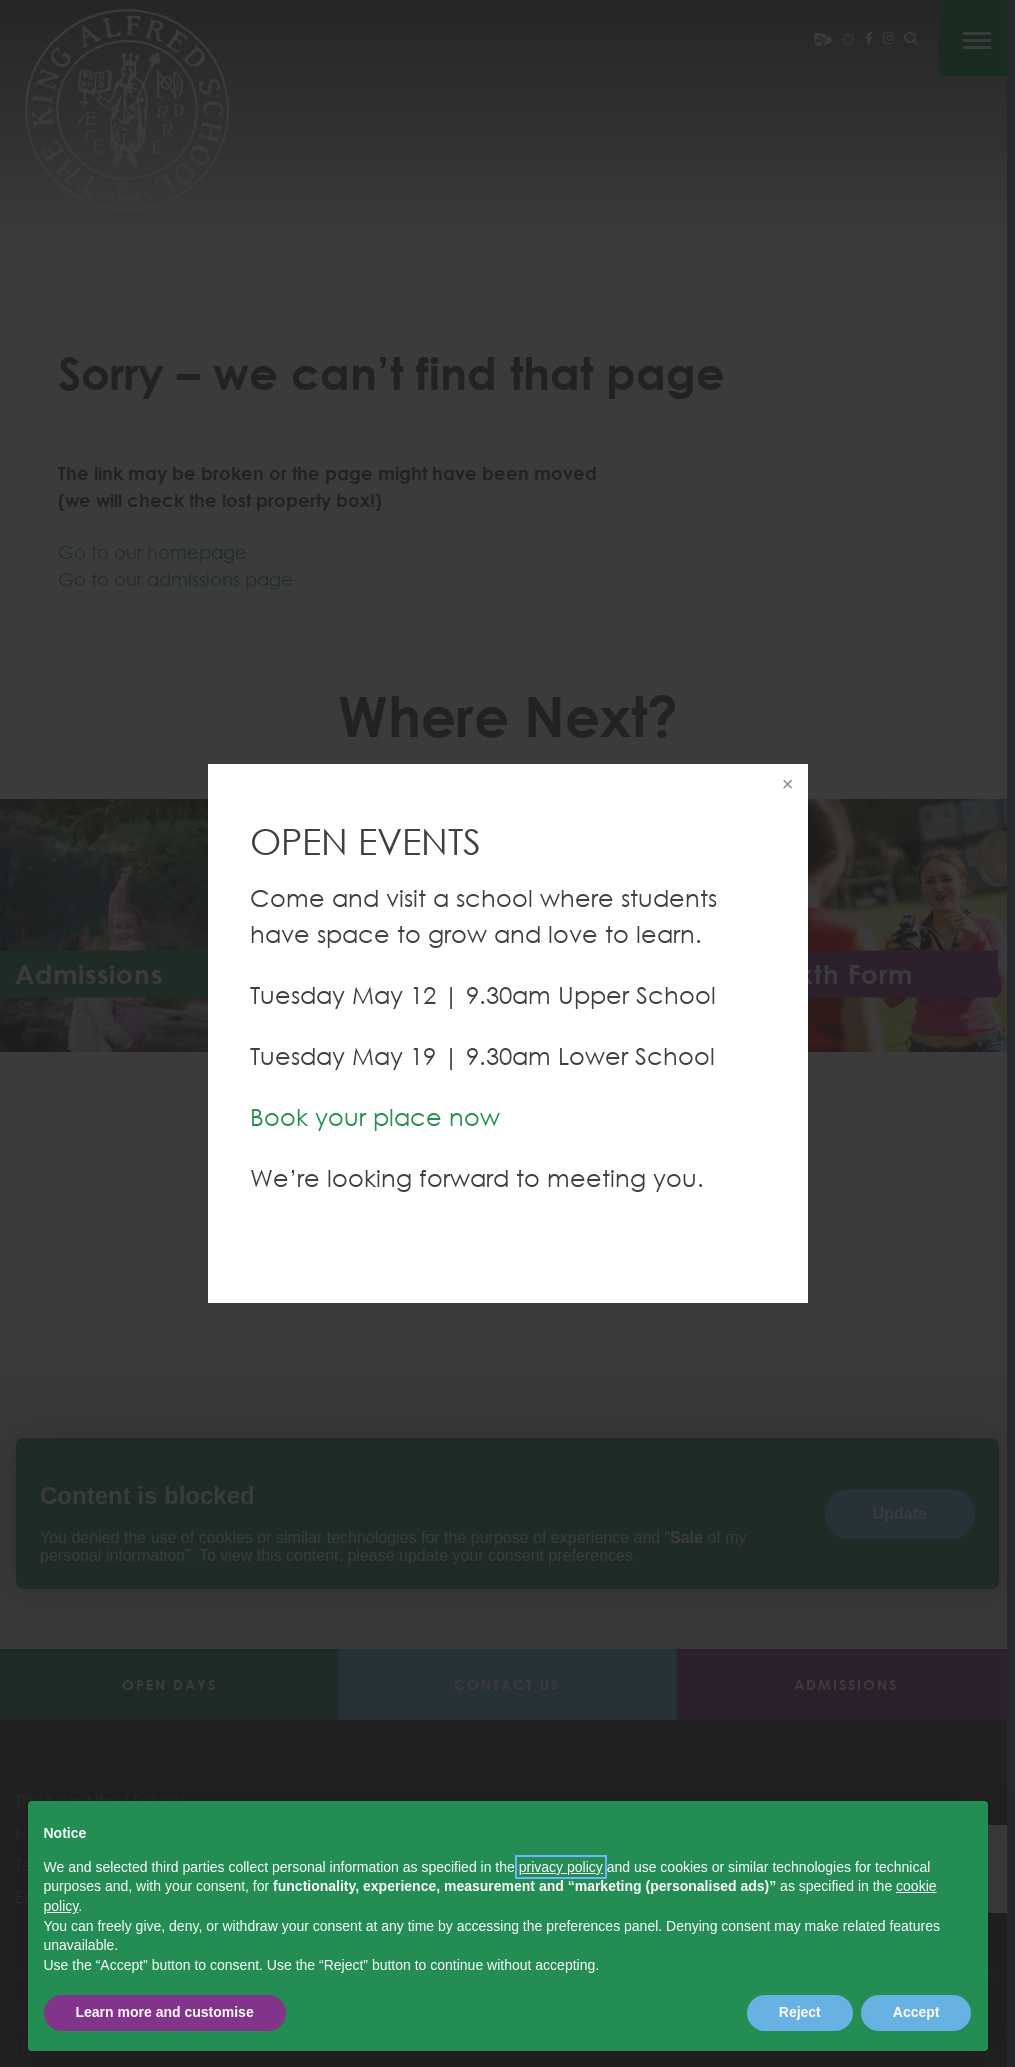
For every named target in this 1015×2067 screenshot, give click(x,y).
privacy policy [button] (561, 1867)
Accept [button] (916, 2012)
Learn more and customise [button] (165, 2012)
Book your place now (375, 1116)
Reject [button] (800, 2012)
